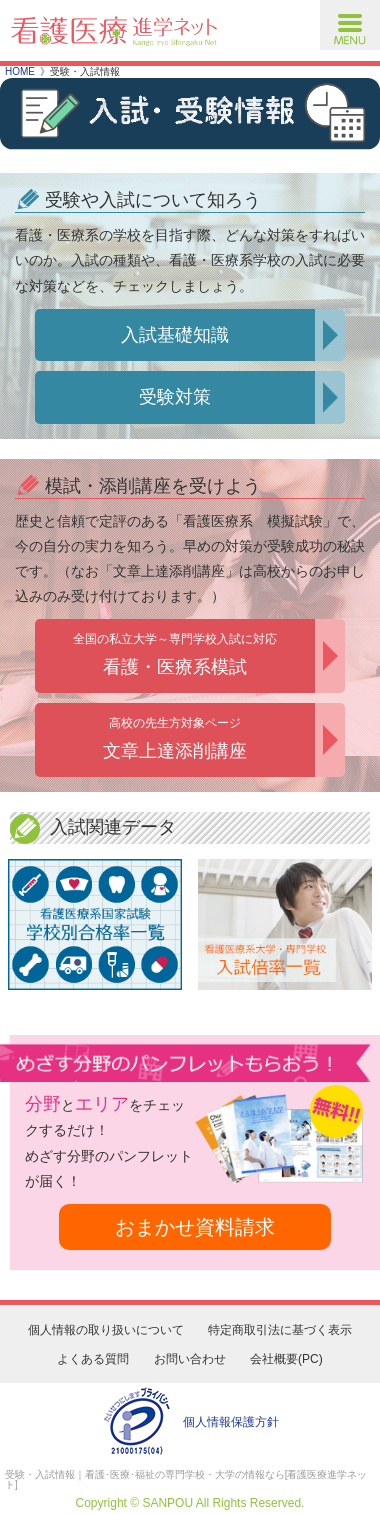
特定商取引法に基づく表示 (280, 1330)
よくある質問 (93, 1359)
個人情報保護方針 (231, 1422)
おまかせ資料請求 (195, 1227)
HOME (20, 71)
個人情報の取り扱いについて (106, 1330)
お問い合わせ (190, 1359)
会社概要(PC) (286, 1359)
